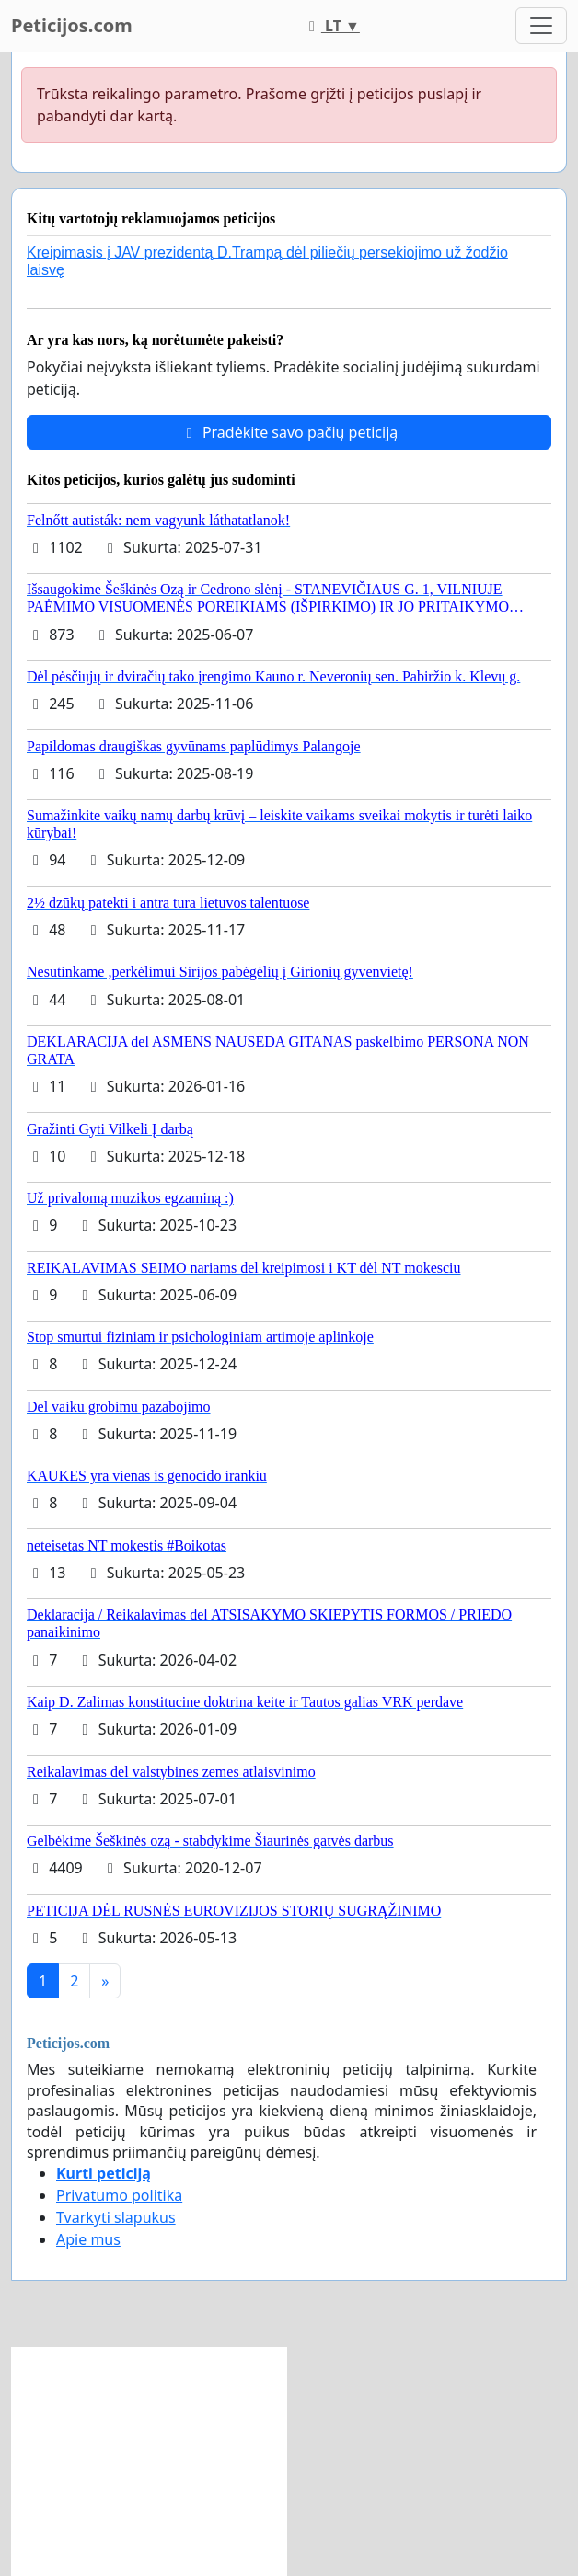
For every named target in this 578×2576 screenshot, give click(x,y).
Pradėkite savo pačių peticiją (289, 432)
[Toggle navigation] (541, 25)
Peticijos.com (72, 25)
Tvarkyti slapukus (116, 2217)
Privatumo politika (119, 2195)
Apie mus (88, 2239)
